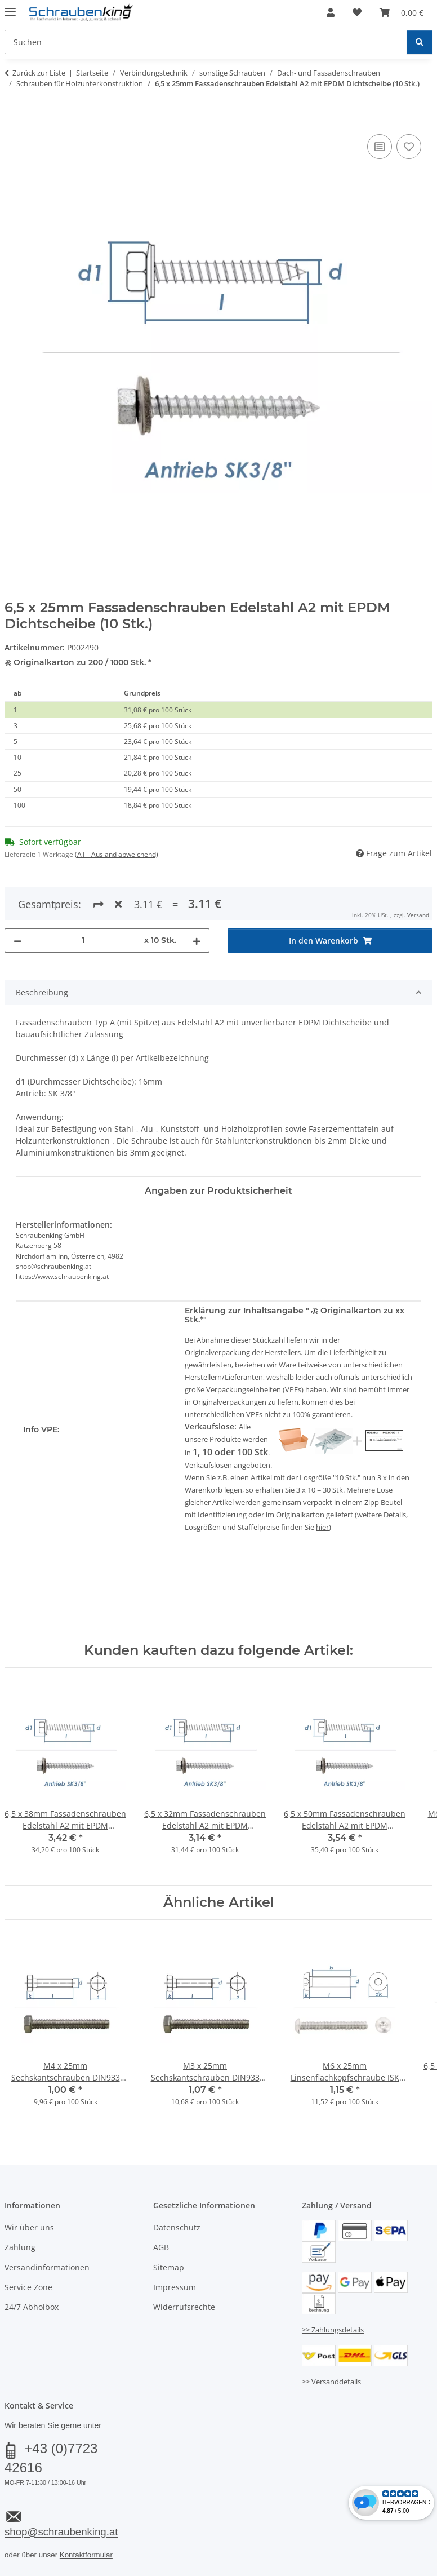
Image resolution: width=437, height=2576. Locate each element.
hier (322, 1527)
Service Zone (28, 2287)
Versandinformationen (47, 2267)
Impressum (174, 2287)
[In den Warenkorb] (14, 119)
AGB (161, 2247)
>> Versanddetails (331, 2381)
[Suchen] (419, 42)
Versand (418, 915)
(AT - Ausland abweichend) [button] (116, 854)
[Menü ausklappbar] (10, 7)
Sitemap (168, 2267)
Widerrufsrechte (184, 2306)
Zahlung (20, 2247)
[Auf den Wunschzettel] (408, 146)
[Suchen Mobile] (206, 42)
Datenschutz (176, 2227)
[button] (331, 12)
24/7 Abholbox (32, 2306)
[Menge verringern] (17, 940)
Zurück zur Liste (38, 73)
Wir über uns (29, 2227)
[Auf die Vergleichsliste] (379, 146)
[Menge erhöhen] (196, 940)
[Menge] (82, 940)
